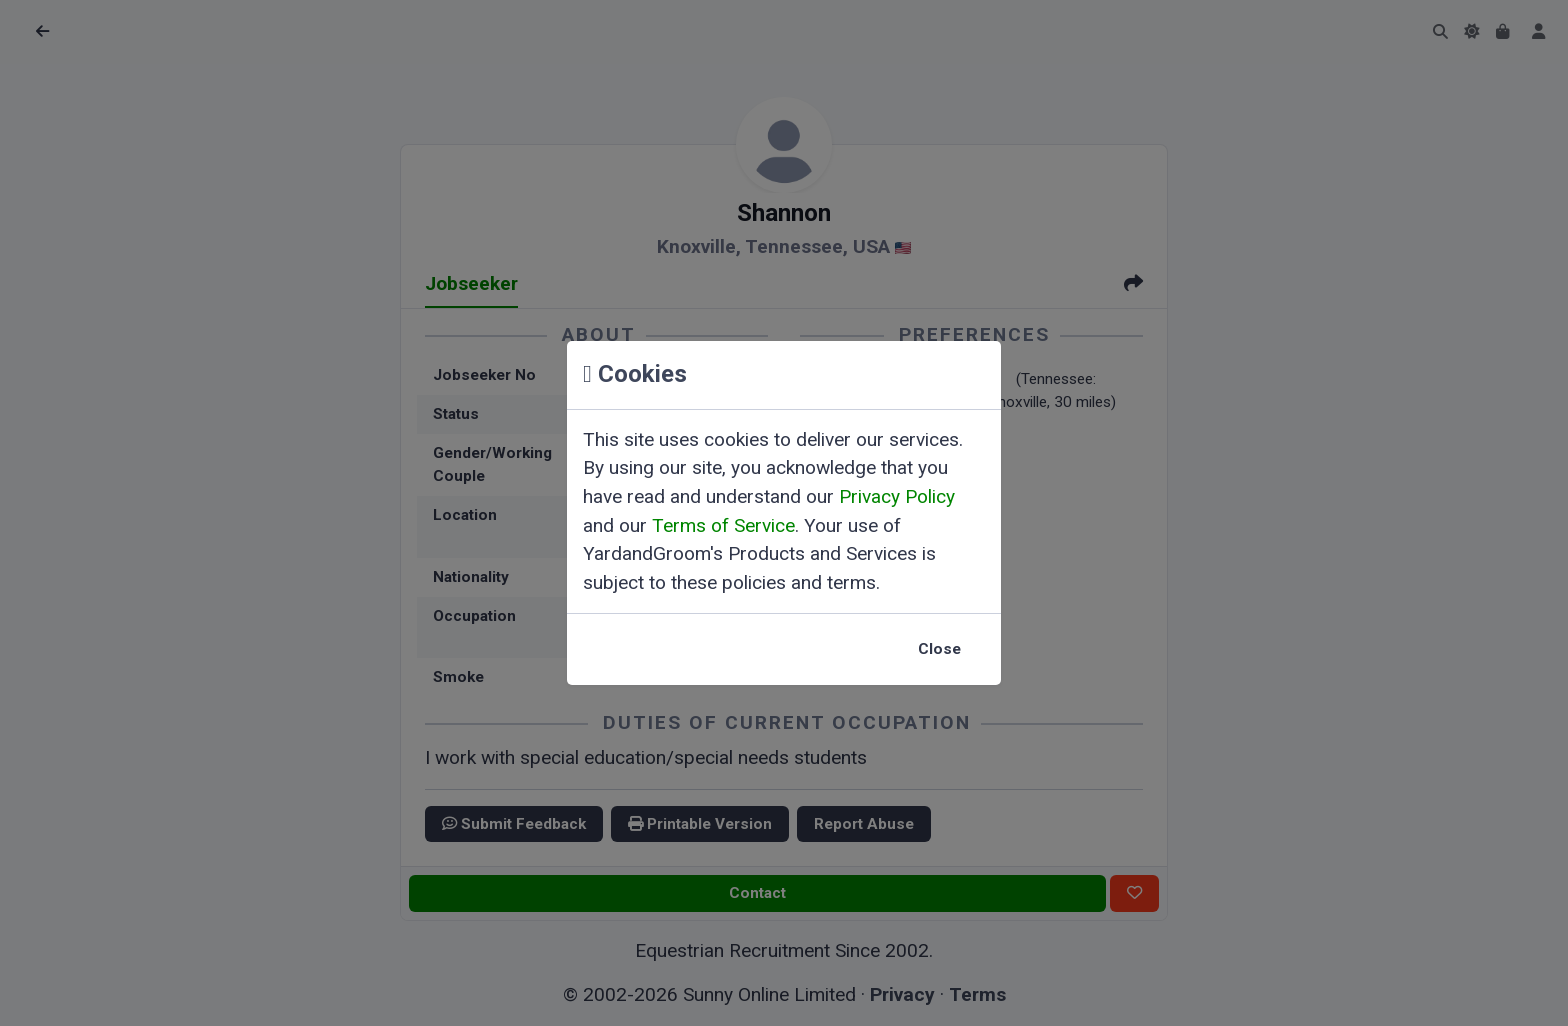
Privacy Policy (897, 496)
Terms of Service (723, 525)
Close (939, 649)
